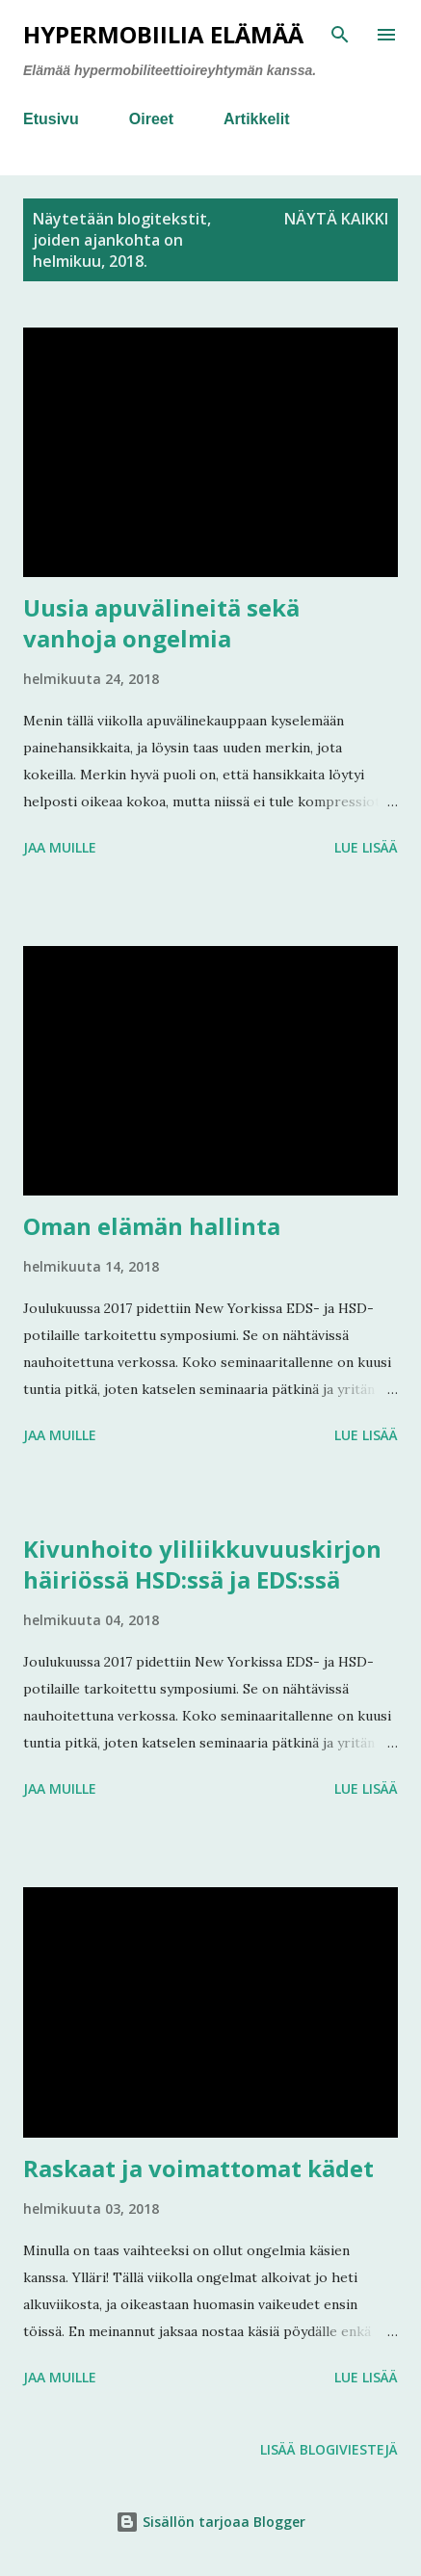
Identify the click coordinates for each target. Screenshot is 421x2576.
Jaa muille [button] (59, 847)
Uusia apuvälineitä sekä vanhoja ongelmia (161, 622)
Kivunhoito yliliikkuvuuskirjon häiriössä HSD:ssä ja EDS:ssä (202, 1564)
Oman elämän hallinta (151, 1226)
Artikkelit (256, 119)
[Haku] (340, 34)
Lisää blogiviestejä (329, 2449)
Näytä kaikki (336, 218)
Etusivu (51, 119)
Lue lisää (366, 847)
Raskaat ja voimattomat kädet (198, 2168)
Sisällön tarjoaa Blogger (210, 2521)
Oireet (151, 119)
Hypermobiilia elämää (163, 34)
